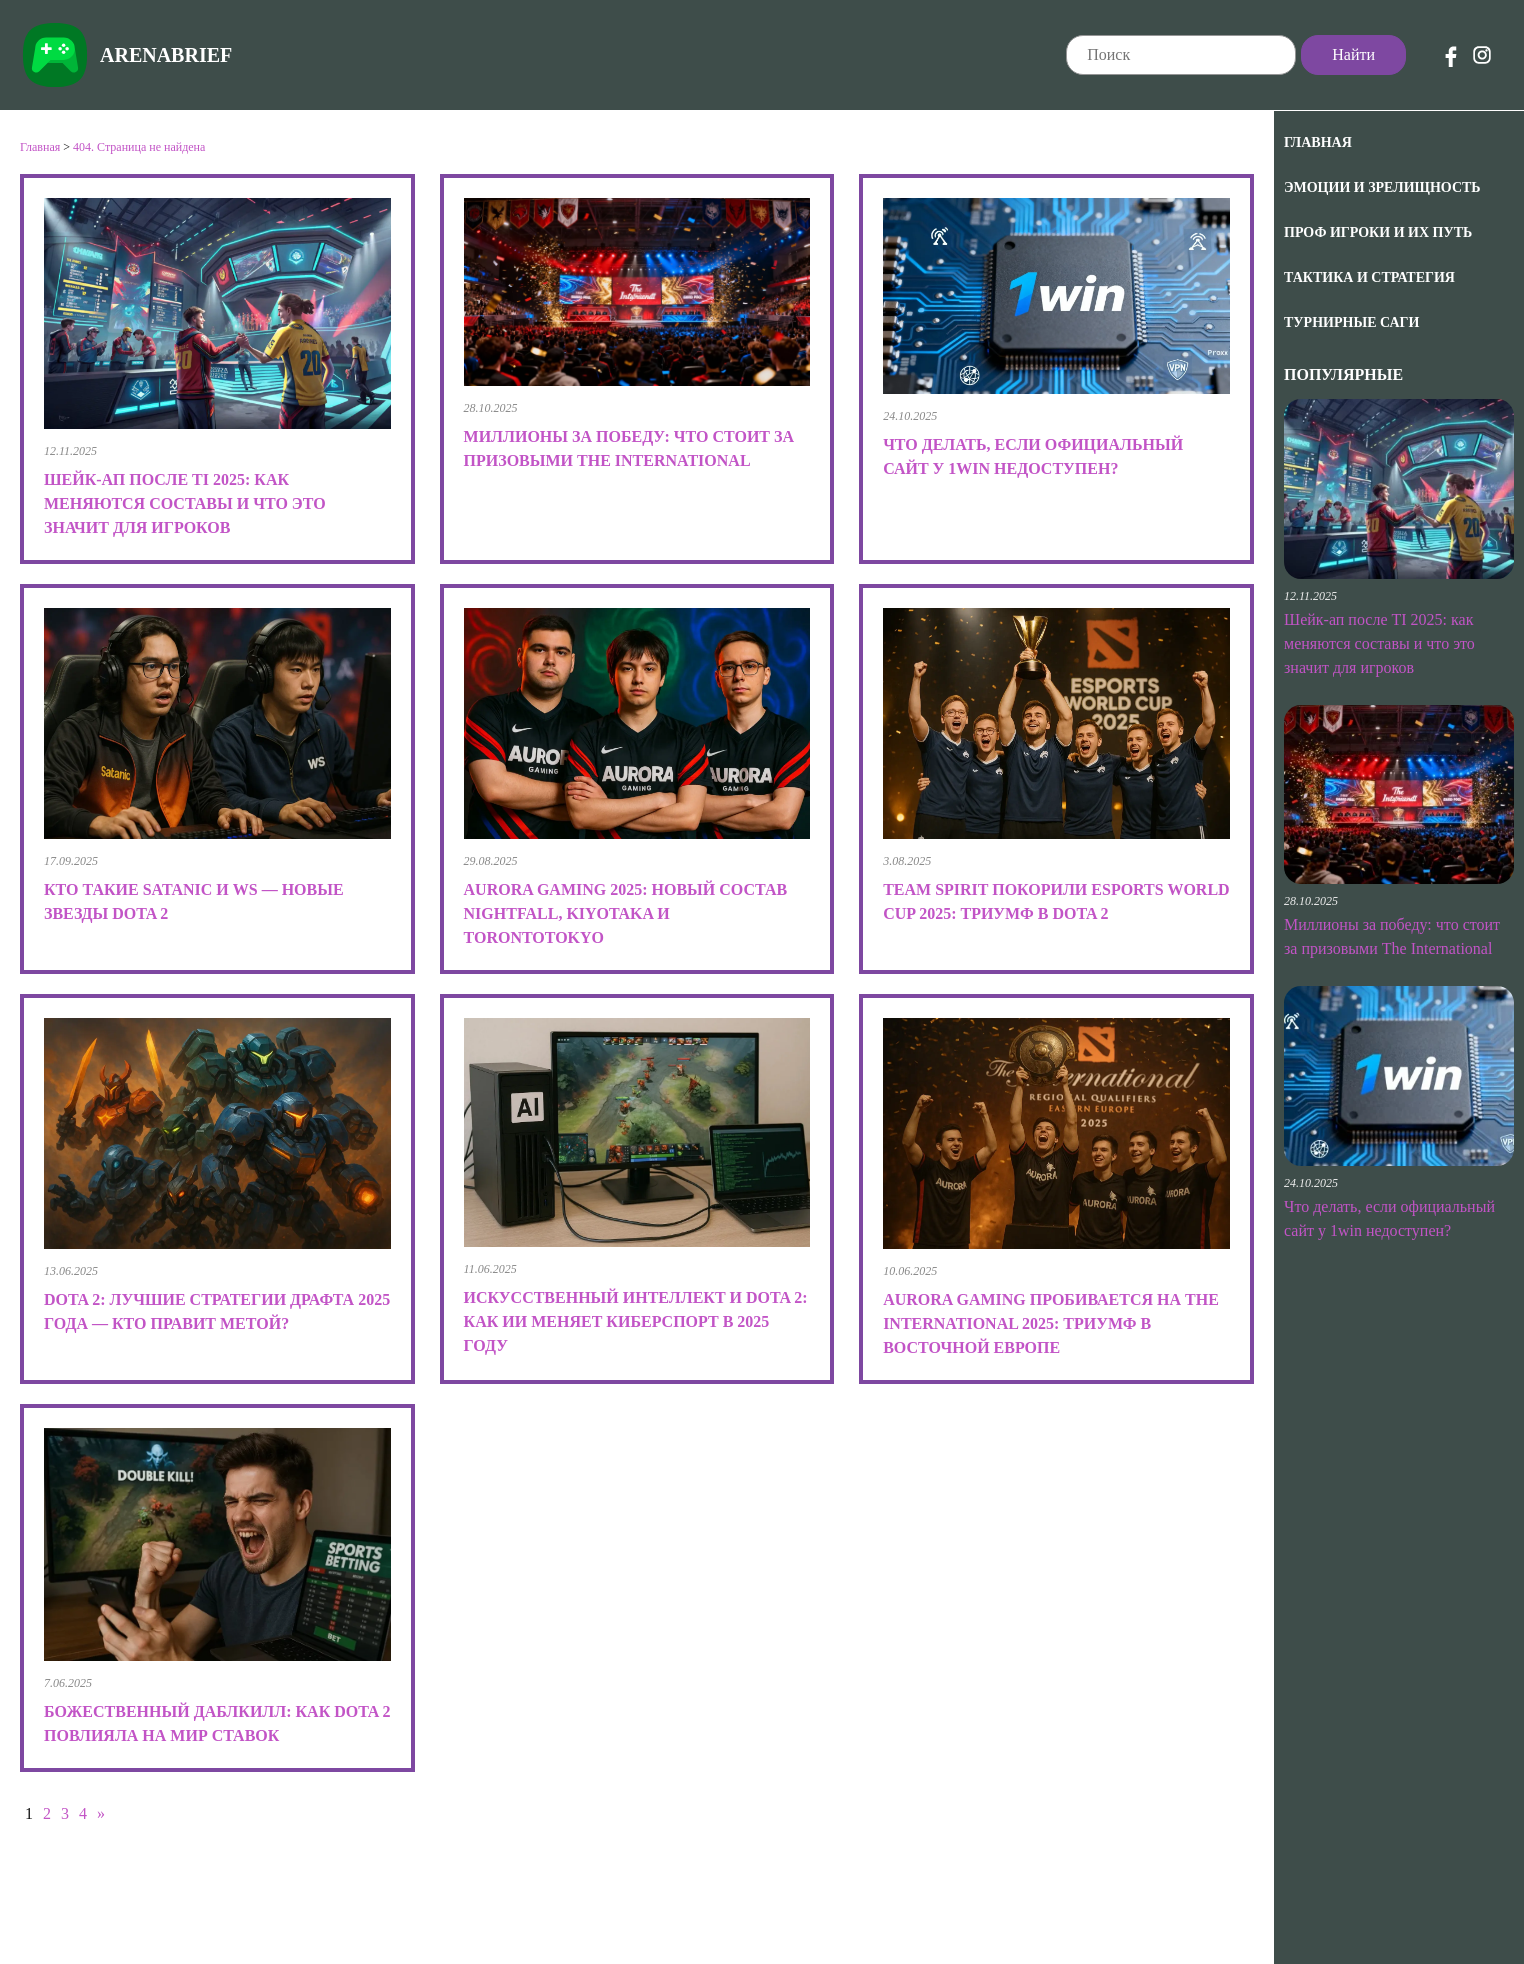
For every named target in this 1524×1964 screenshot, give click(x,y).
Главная (1318, 142)
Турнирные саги (1351, 322)
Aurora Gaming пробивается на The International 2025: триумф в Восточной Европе (1051, 1323)
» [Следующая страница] (101, 1813)
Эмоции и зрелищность (1382, 187)
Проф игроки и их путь (1378, 232)
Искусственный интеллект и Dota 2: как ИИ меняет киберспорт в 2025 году (636, 1321)
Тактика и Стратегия (1369, 277)
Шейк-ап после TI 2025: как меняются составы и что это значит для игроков (1379, 643)
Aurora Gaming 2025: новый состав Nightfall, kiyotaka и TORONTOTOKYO (626, 913)
